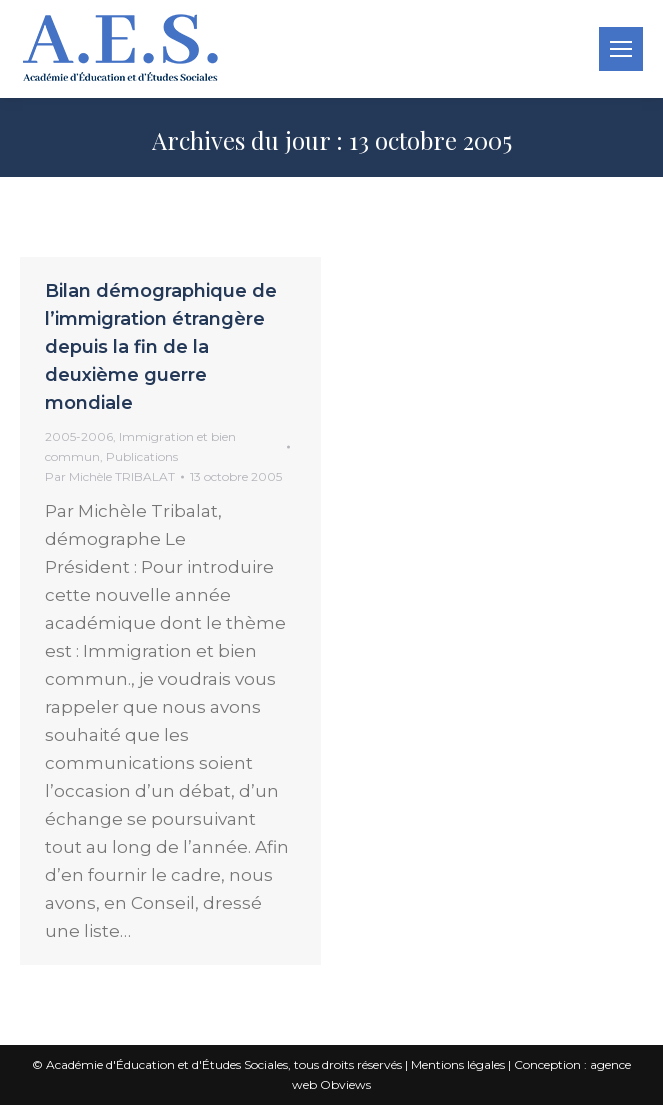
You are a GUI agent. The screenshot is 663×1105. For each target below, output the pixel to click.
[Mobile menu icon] (621, 49)
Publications (142, 456)
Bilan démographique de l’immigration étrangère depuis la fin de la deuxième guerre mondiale (161, 347)
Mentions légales (458, 1064)
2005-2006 (79, 436)
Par (110, 476)
